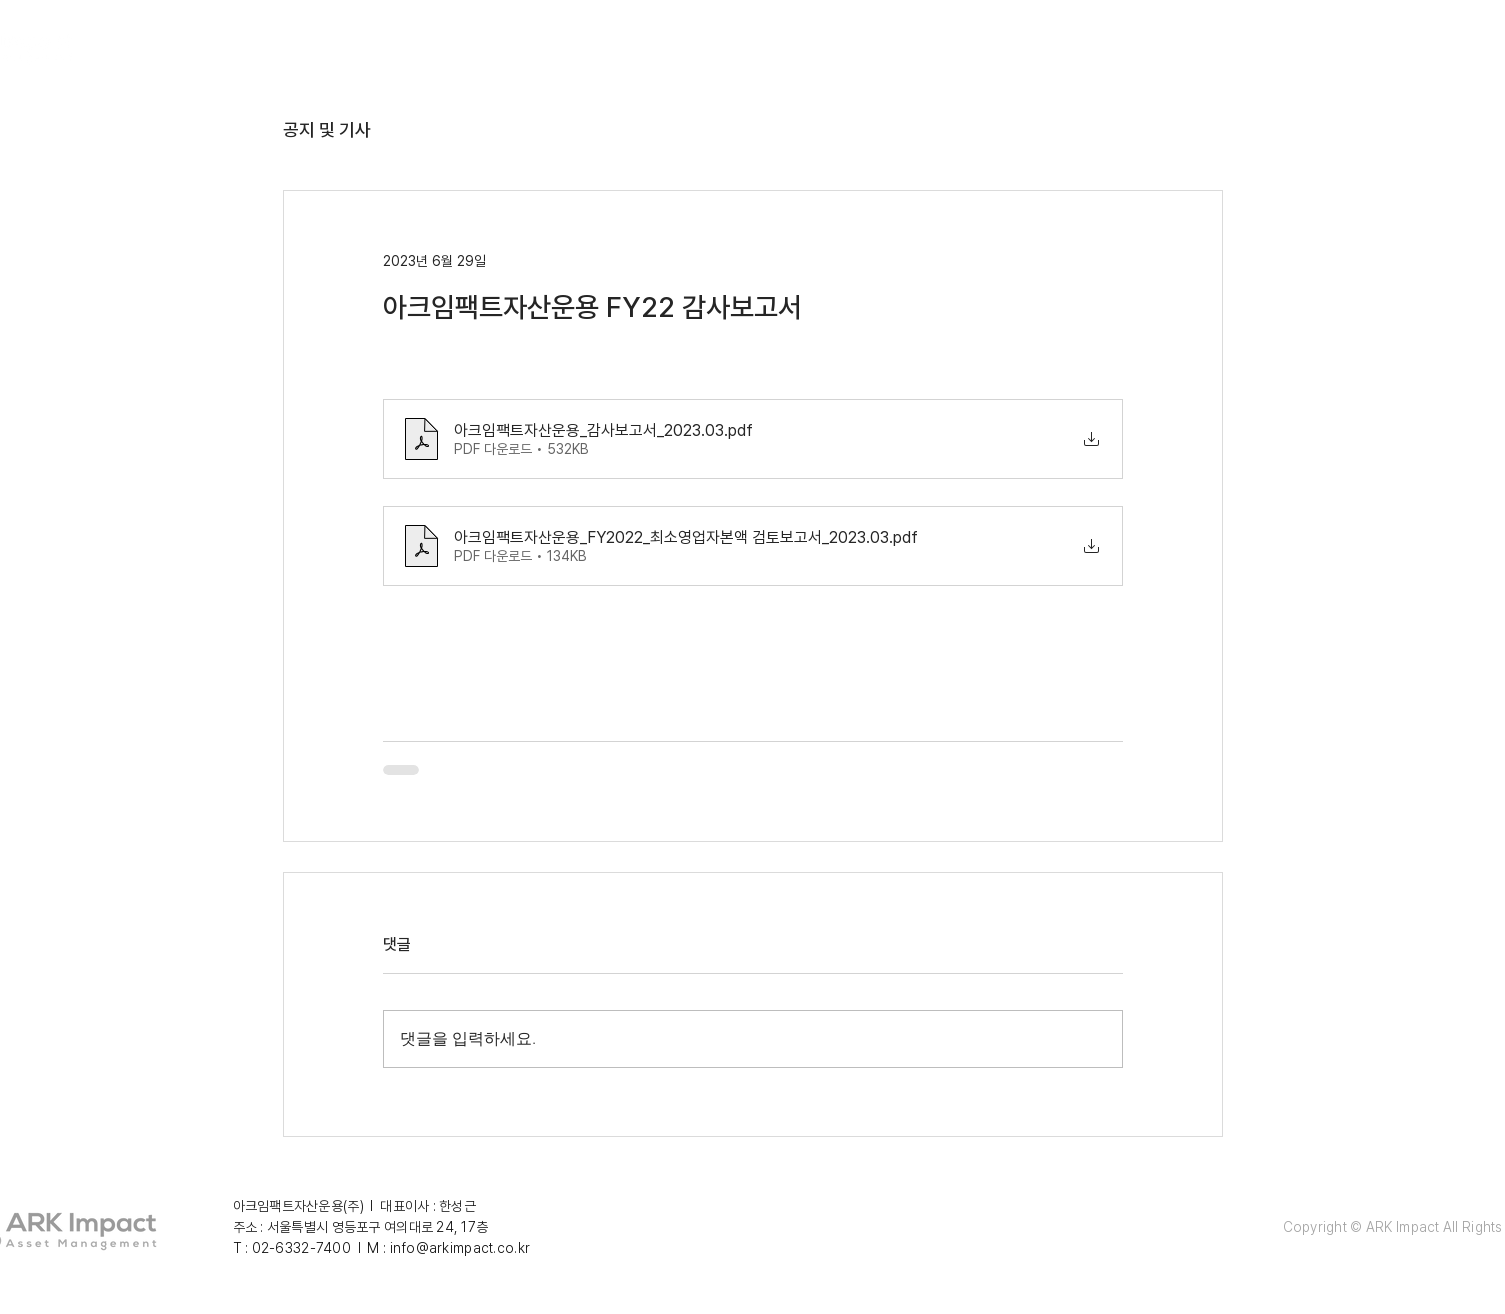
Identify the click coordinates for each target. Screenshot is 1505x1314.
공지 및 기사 (327, 129)
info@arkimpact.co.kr (460, 1248)
